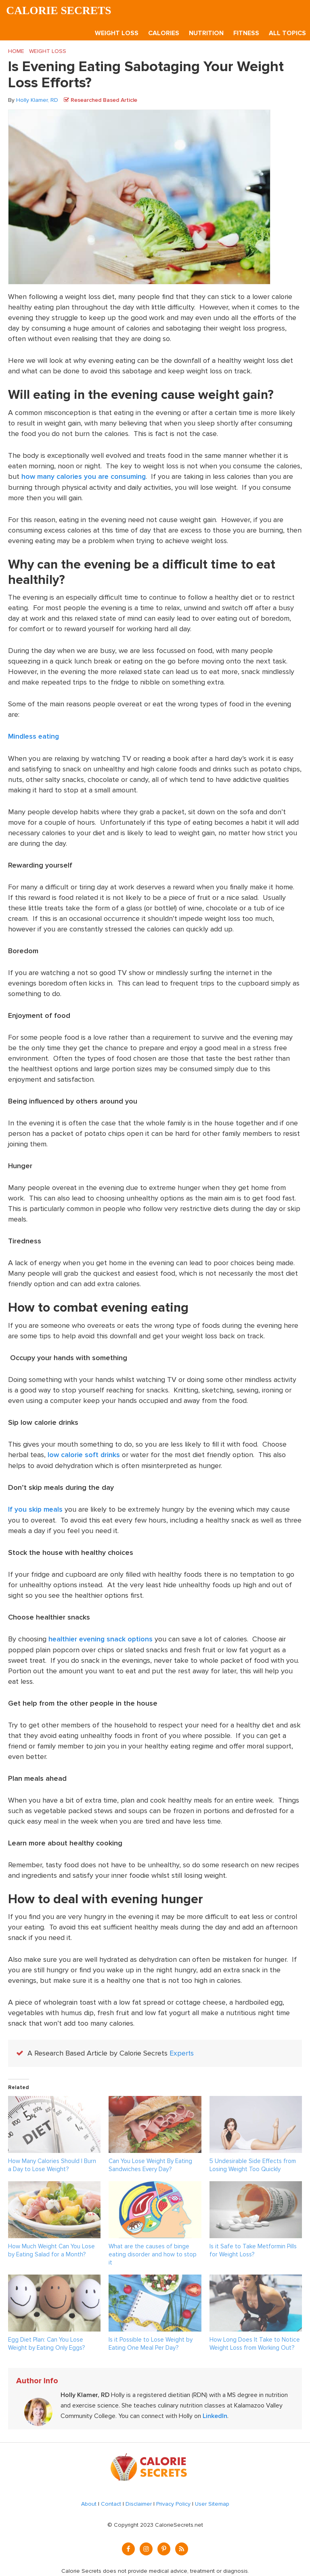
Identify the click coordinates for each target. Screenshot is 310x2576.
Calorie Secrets (59, 10)
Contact (111, 2501)
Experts (182, 2051)
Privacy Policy (173, 2501)
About (88, 2501)
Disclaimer (139, 2501)
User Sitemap (212, 2501)
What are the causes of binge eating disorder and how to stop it (153, 2252)
